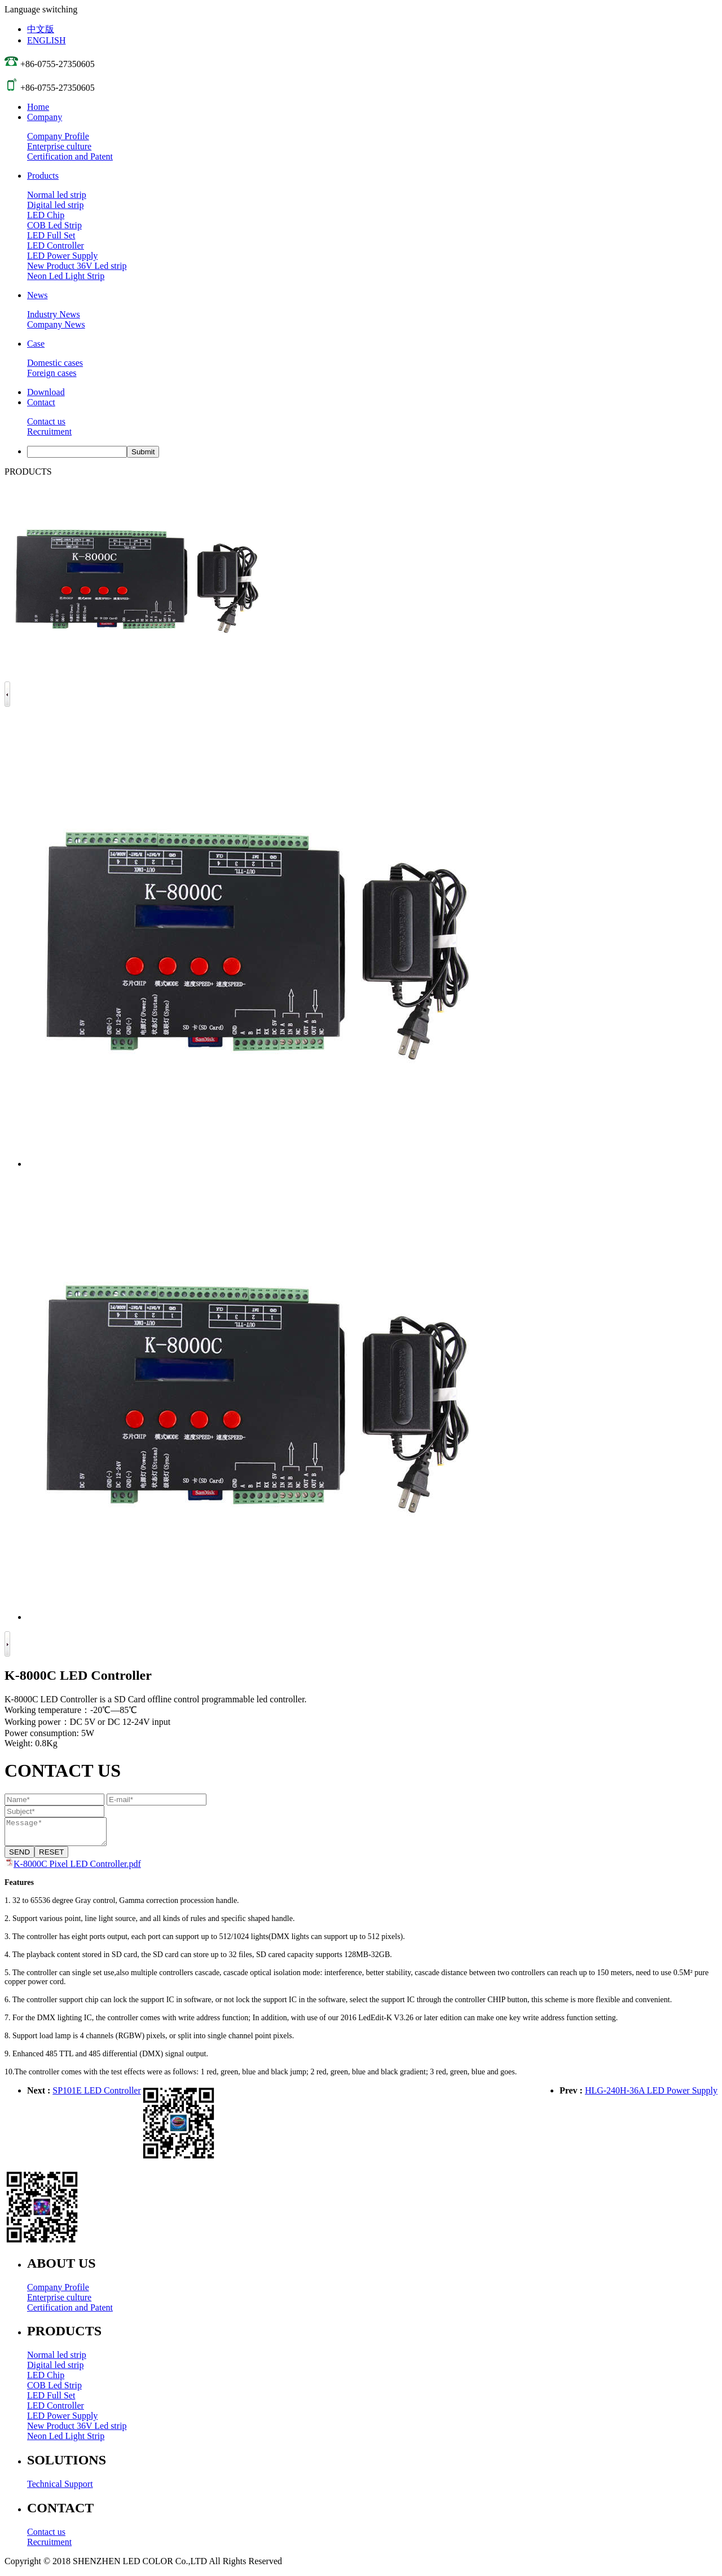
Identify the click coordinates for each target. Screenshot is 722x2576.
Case (36, 343)
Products (43, 175)
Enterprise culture (59, 146)
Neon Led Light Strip (65, 276)
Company (44, 117)
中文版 (40, 29)
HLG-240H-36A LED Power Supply (651, 2095)
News (37, 295)
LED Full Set (51, 235)
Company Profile (58, 136)
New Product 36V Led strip (77, 266)
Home (38, 107)
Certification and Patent (70, 156)
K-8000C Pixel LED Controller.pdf (77, 1869)
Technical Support (60, 2489)
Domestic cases (55, 363)
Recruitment (49, 431)
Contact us (46, 421)
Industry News (53, 314)
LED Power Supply (62, 255)
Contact (41, 402)
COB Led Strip (54, 225)
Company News (56, 324)
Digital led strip (55, 205)
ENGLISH (46, 40)
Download (46, 392)
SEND (19, 1857)
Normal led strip (56, 195)
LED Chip (45, 215)
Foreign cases (52, 373)
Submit (143, 452)
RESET (51, 1857)
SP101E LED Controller (96, 2095)
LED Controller (55, 245)
